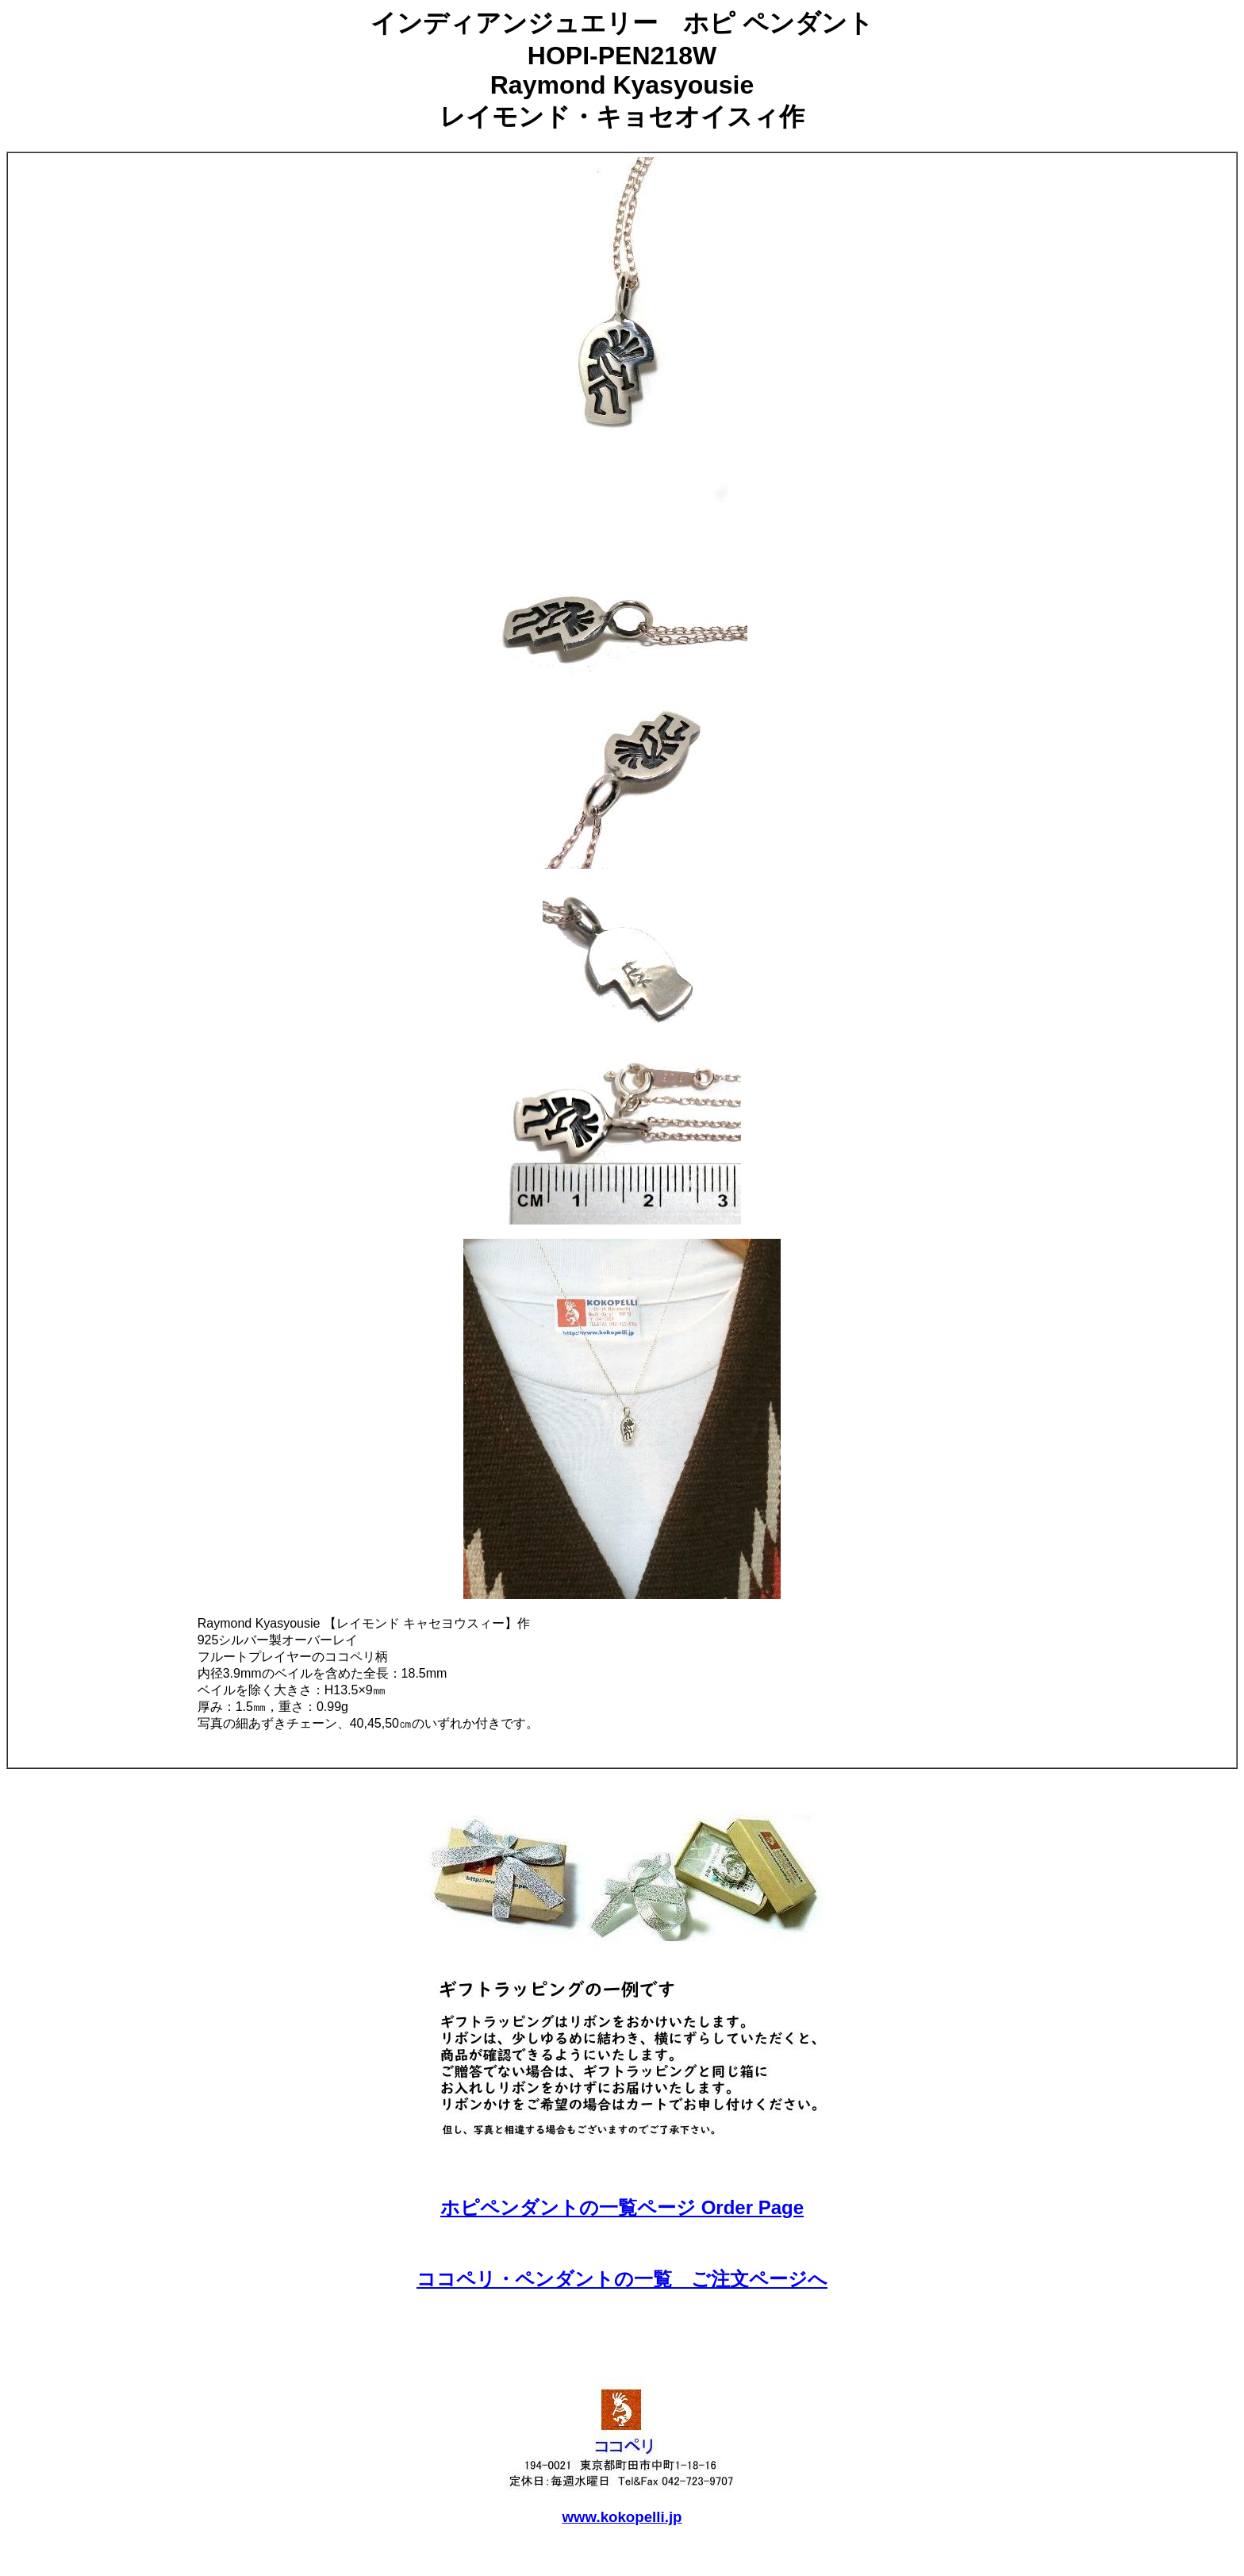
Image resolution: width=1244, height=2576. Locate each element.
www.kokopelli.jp (622, 2517)
